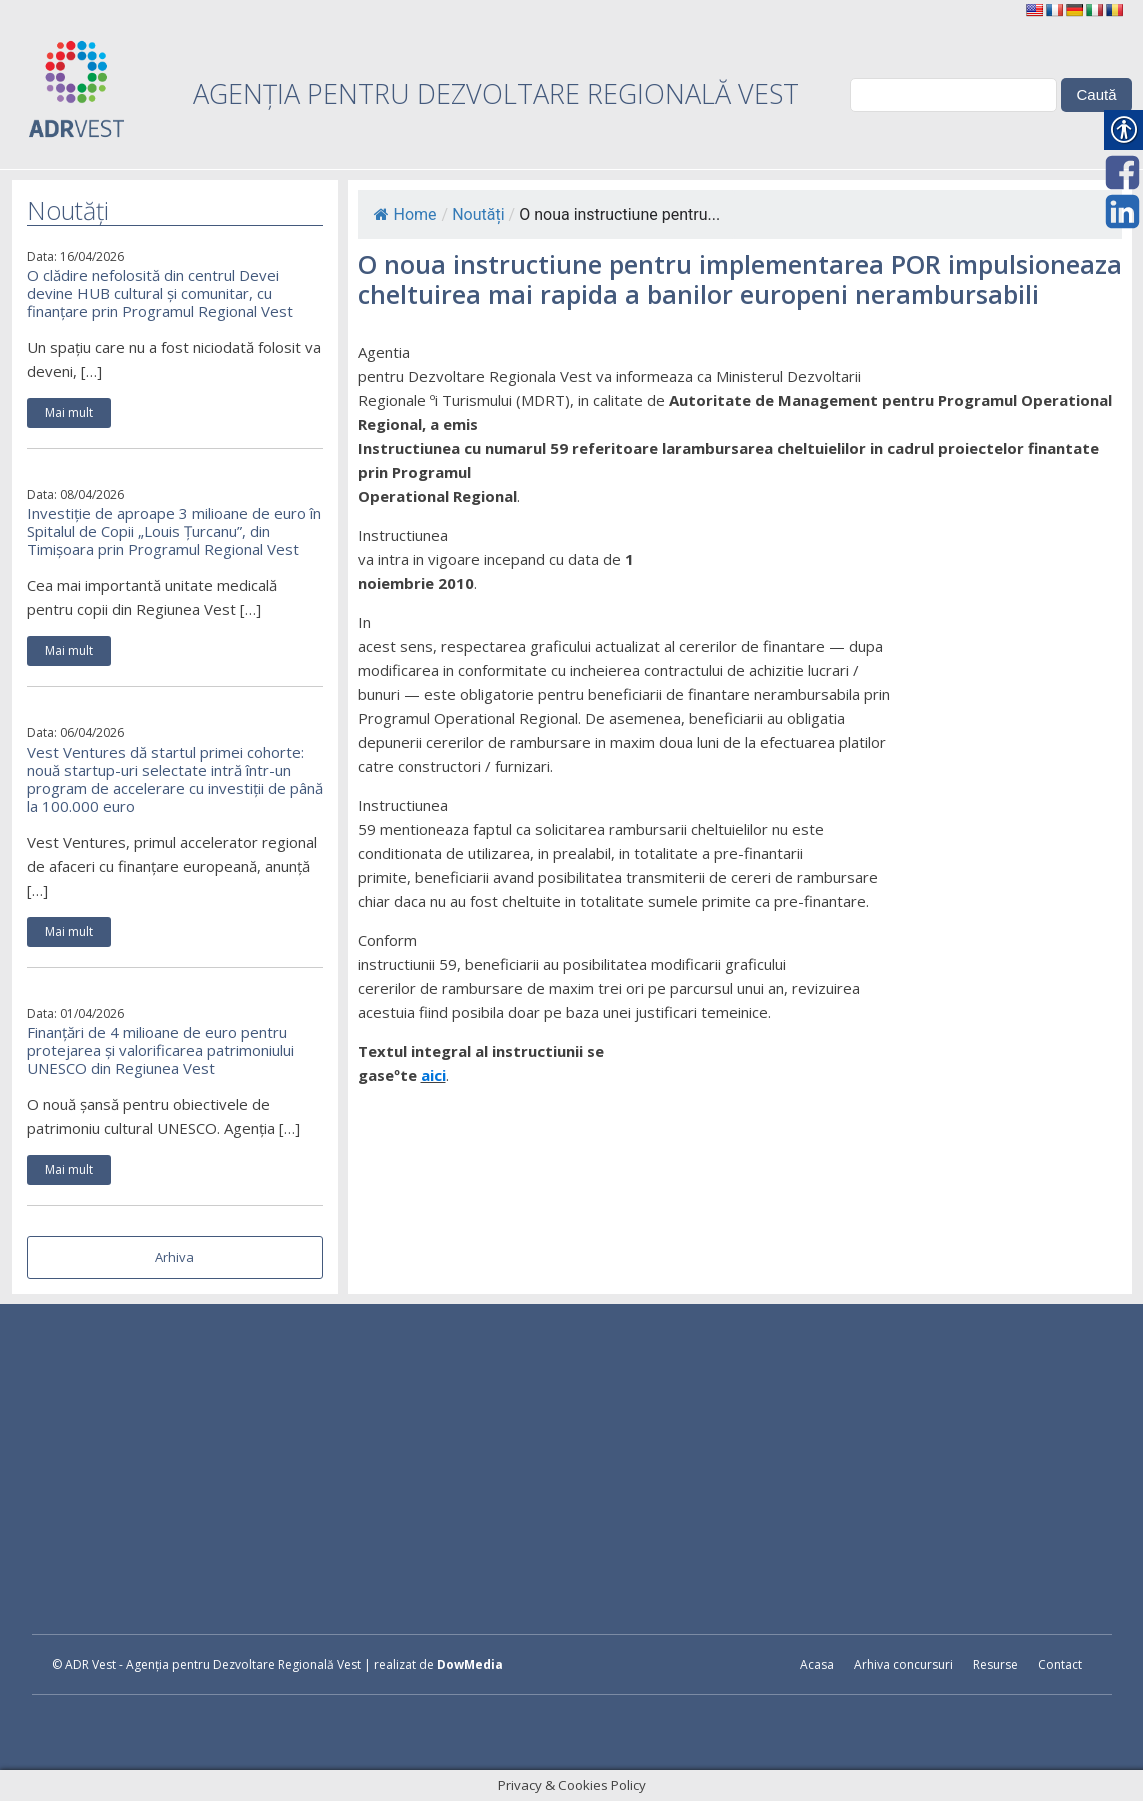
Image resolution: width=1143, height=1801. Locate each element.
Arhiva (174, 1257)
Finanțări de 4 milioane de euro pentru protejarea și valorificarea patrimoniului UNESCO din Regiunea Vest (160, 1050)
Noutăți (478, 214)
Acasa (817, 1664)
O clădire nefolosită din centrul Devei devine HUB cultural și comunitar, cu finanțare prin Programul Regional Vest (160, 293)
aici (433, 1075)
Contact (1060, 1664)
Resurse (995, 1664)
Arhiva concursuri (903, 1664)
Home (405, 214)
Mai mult (69, 412)
